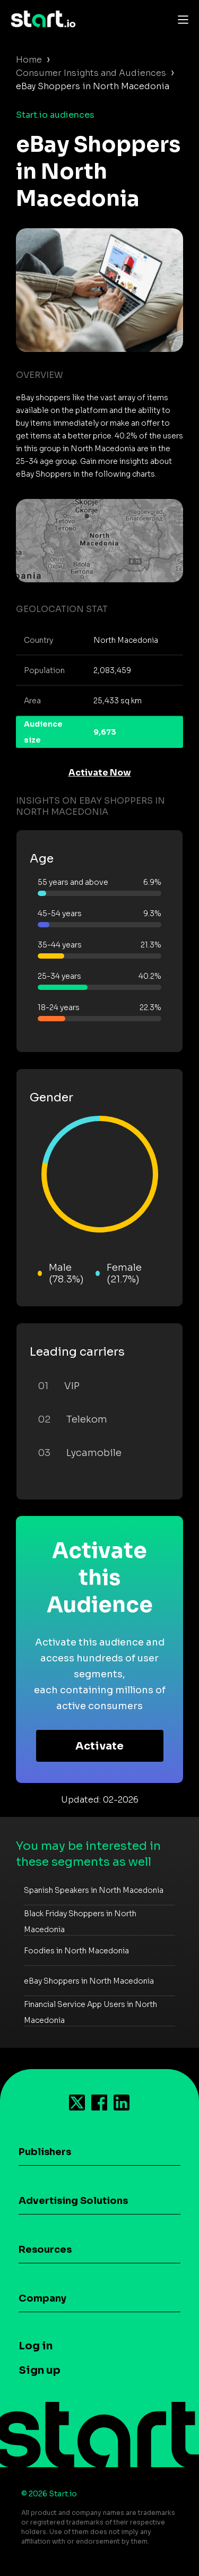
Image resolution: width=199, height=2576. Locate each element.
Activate (99, 1746)
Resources (45, 2249)
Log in (36, 2346)
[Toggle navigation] (180, 19)
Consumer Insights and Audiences (91, 73)
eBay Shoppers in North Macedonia (89, 1981)
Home (29, 59)
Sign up (39, 2370)
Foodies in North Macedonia (76, 1950)
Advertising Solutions (73, 2201)
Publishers (45, 2152)
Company (42, 2298)
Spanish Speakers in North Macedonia (93, 1890)
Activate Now (99, 772)
